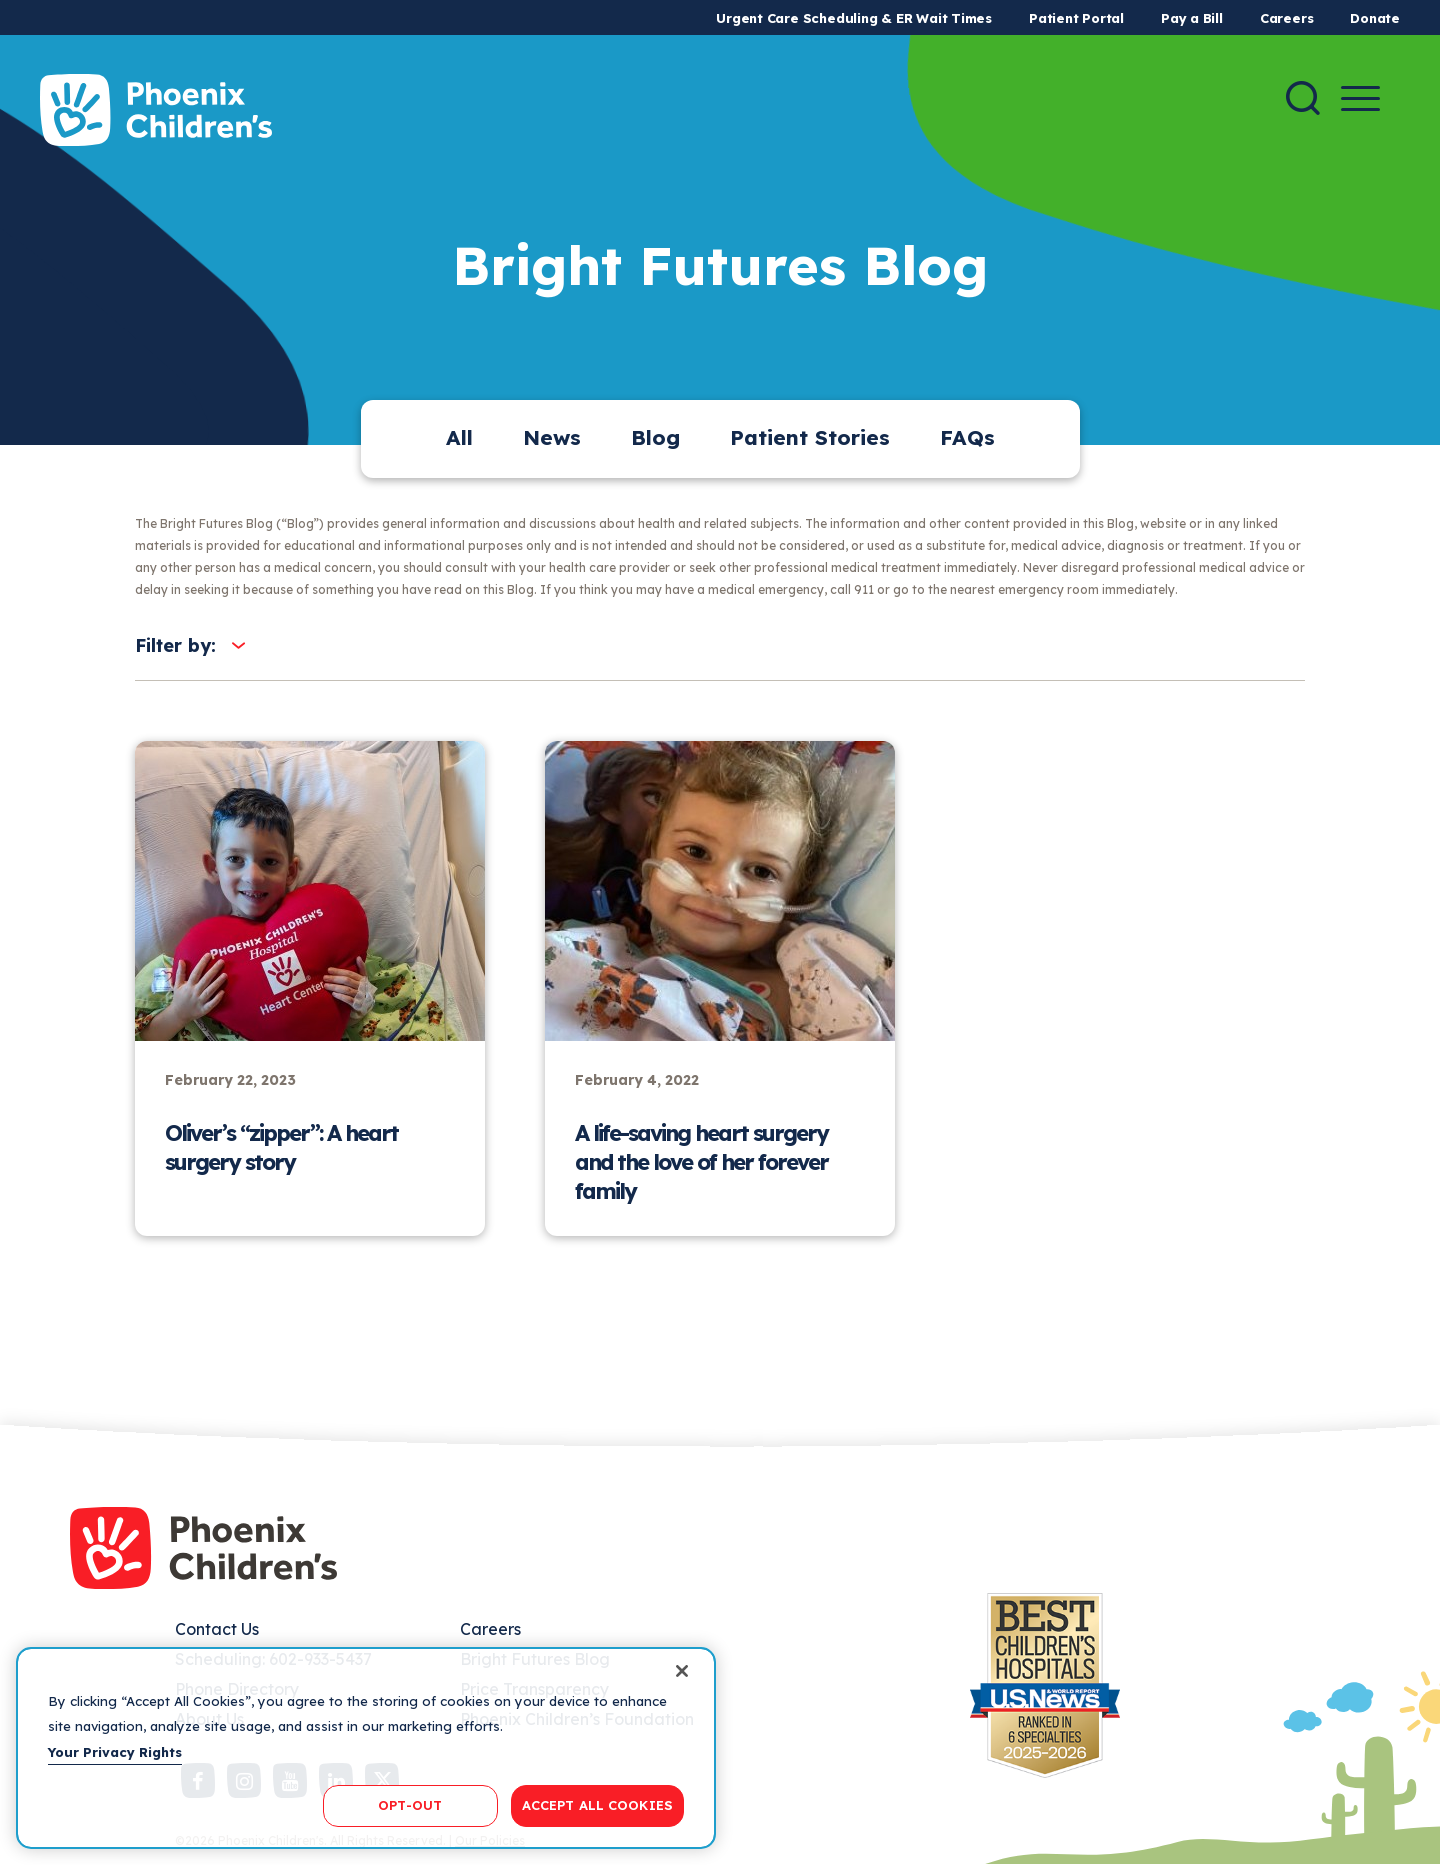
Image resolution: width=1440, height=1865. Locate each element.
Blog (655, 437)
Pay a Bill (1192, 18)
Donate (1375, 18)
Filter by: (175, 645)
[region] (366, 1748)
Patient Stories (810, 437)
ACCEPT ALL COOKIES (597, 1805)
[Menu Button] (1360, 98)
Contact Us (217, 1629)
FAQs (967, 437)
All (459, 437)
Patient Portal (1076, 18)
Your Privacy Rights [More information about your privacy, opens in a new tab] (115, 1752)
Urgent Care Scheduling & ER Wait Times (854, 18)
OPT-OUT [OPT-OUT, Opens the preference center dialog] (410, 1805)
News (552, 437)
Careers (1286, 18)
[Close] (682, 1671)
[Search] (1303, 98)
